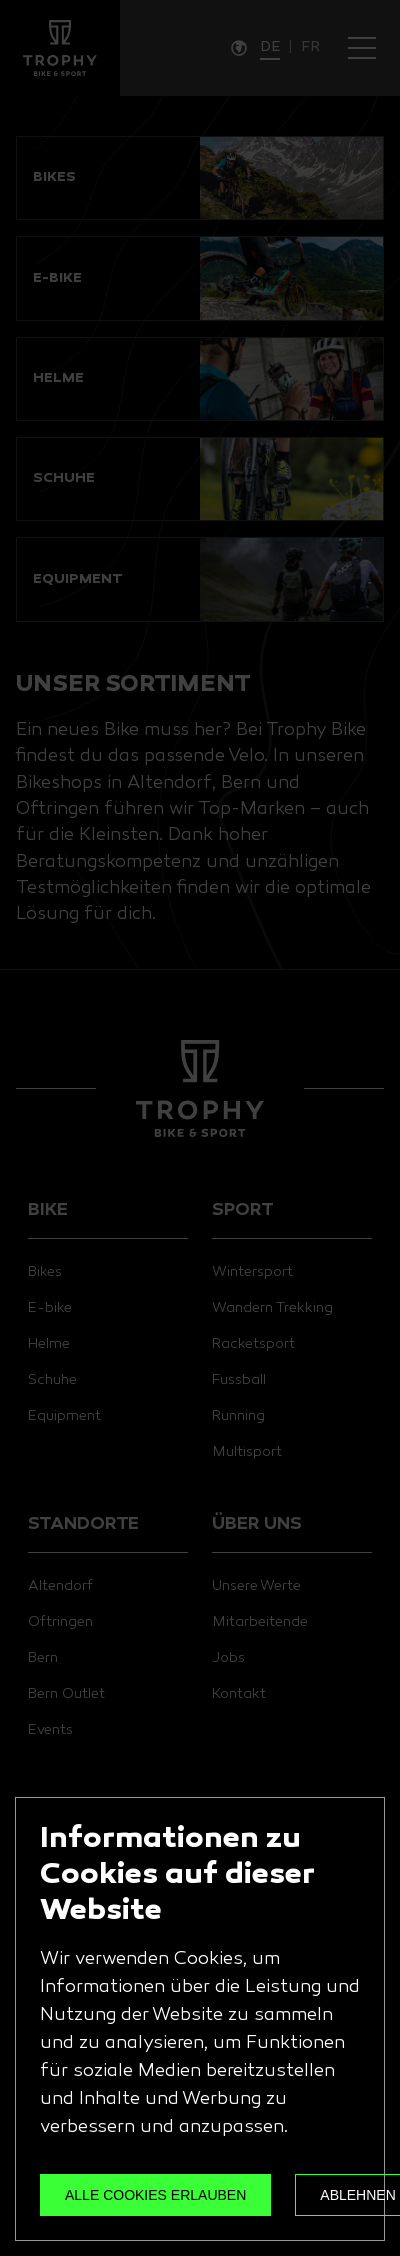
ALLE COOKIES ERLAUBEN (155, 2195)
